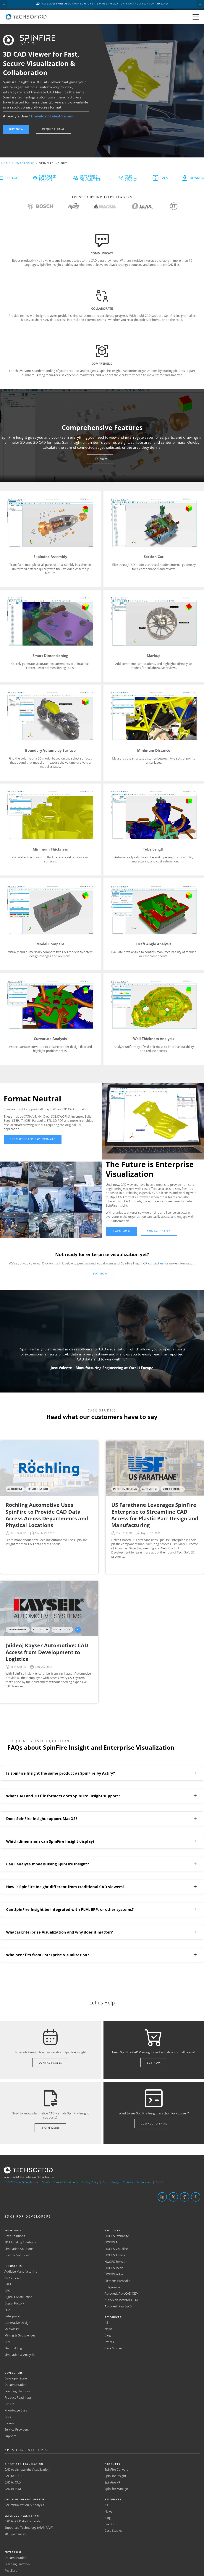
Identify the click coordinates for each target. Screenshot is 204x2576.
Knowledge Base (15, 2411)
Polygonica (112, 2288)
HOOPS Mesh (114, 2269)
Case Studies (113, 2349)
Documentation (15, 2386)
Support (10, 2437)
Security (128, 2183)
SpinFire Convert (116, 2471)
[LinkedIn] (162, 2198)
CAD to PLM (12, 2490)
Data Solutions (14, 2237)
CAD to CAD (12, 2483)
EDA (7, 2311)
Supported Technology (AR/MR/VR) (28, 2529)
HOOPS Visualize (116, 2250)
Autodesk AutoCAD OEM (121, 2295)
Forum (9, 2424)
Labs (7, 2418)
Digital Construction (18, 2298)
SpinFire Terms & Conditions (60, 2183)
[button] (17, 129)
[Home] (26, 20)
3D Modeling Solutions (20, 2244)
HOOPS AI (111, 2244)
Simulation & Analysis (19, 2356)
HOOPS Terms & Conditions (21, 2183)
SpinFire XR (112, 2483)
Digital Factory (14, 2305)
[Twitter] (173, 2198)
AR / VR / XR (12, 2279)
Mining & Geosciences (19, 2337)
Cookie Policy (111, 2183)
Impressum (144, 2183)
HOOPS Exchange (117, 2237)
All (106, 2324)
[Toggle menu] (195, 18)
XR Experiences (15, 2535)
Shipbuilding (13, 2349)
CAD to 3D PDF (14, 2477)
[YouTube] (195, 2198)
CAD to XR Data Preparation (23, 2522)
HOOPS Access (115, 2256)
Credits (160, 2183)
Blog (108, 2337)
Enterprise (25, 163)
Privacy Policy (90, 2183)
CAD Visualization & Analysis (24, 2506)
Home (6, 163)
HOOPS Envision (116, 2263)
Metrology (11, 2330)
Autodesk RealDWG (118, 2308)
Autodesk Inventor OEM (121, 2301)
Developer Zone (15, 2379)
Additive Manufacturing (20, 2273)
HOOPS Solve (114, 2276)
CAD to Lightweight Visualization (27, 2471)
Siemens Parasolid (117, 2282)
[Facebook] (184, 2198)
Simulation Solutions (18, 2250)
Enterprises (12, 2317)
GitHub (9, 2405)
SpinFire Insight (115, 2477)
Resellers (10, 2572)
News (108, 2330)
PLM (7, 2343)
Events (109, 2343)
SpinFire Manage (116, 2490)
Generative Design (17, 2324)
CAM (7, 2285)
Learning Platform (17, 2392)
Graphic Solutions (17, 2256)
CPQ (7, 2292)
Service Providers (16, 2431)
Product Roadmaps (18, 2399)
